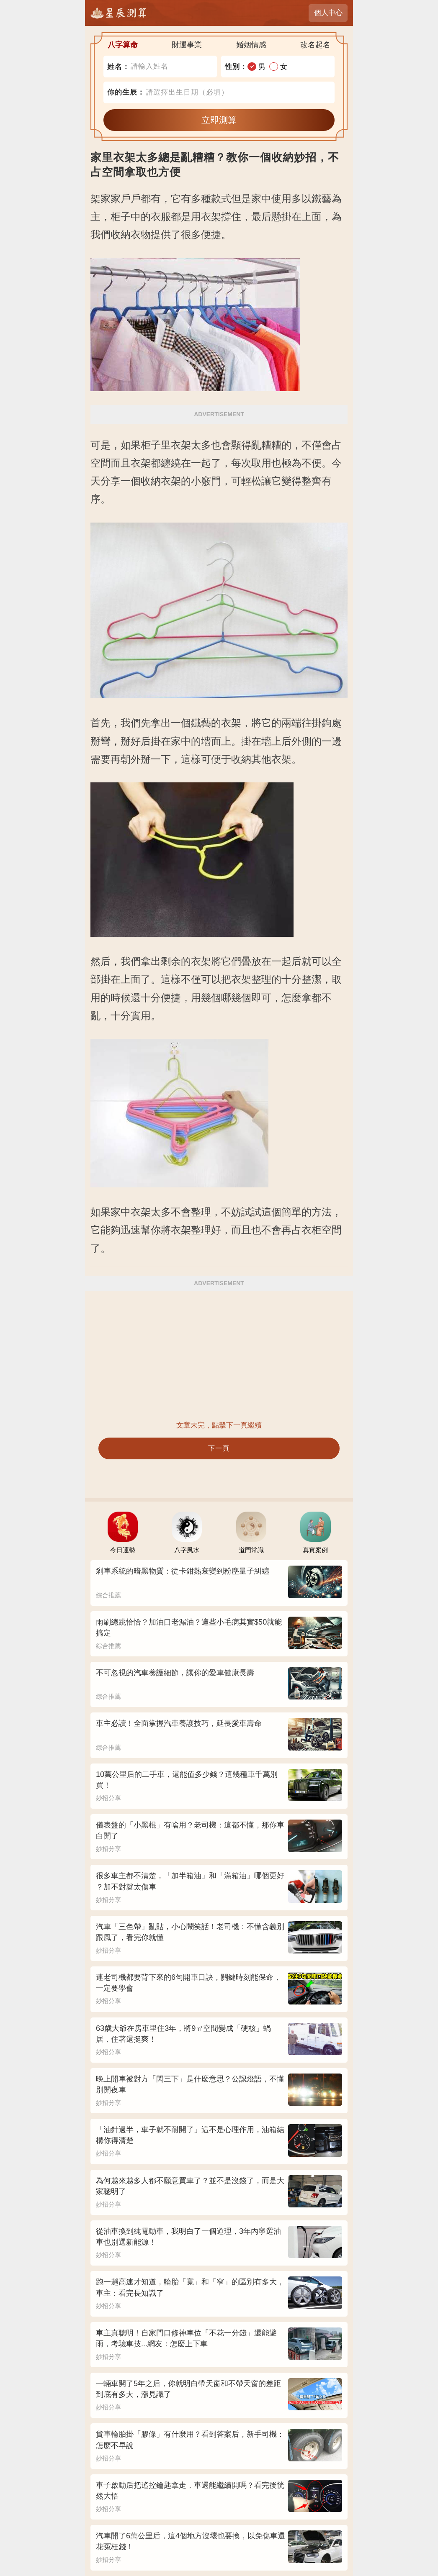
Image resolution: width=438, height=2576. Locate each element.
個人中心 (328, 13)
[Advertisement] (219, 1355)
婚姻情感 (251, 45)
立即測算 (219, 120)
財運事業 (187, 45)
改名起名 (315, 45)
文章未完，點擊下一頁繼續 (219, 1425)
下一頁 (218, 1448)
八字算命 (123, 45)
